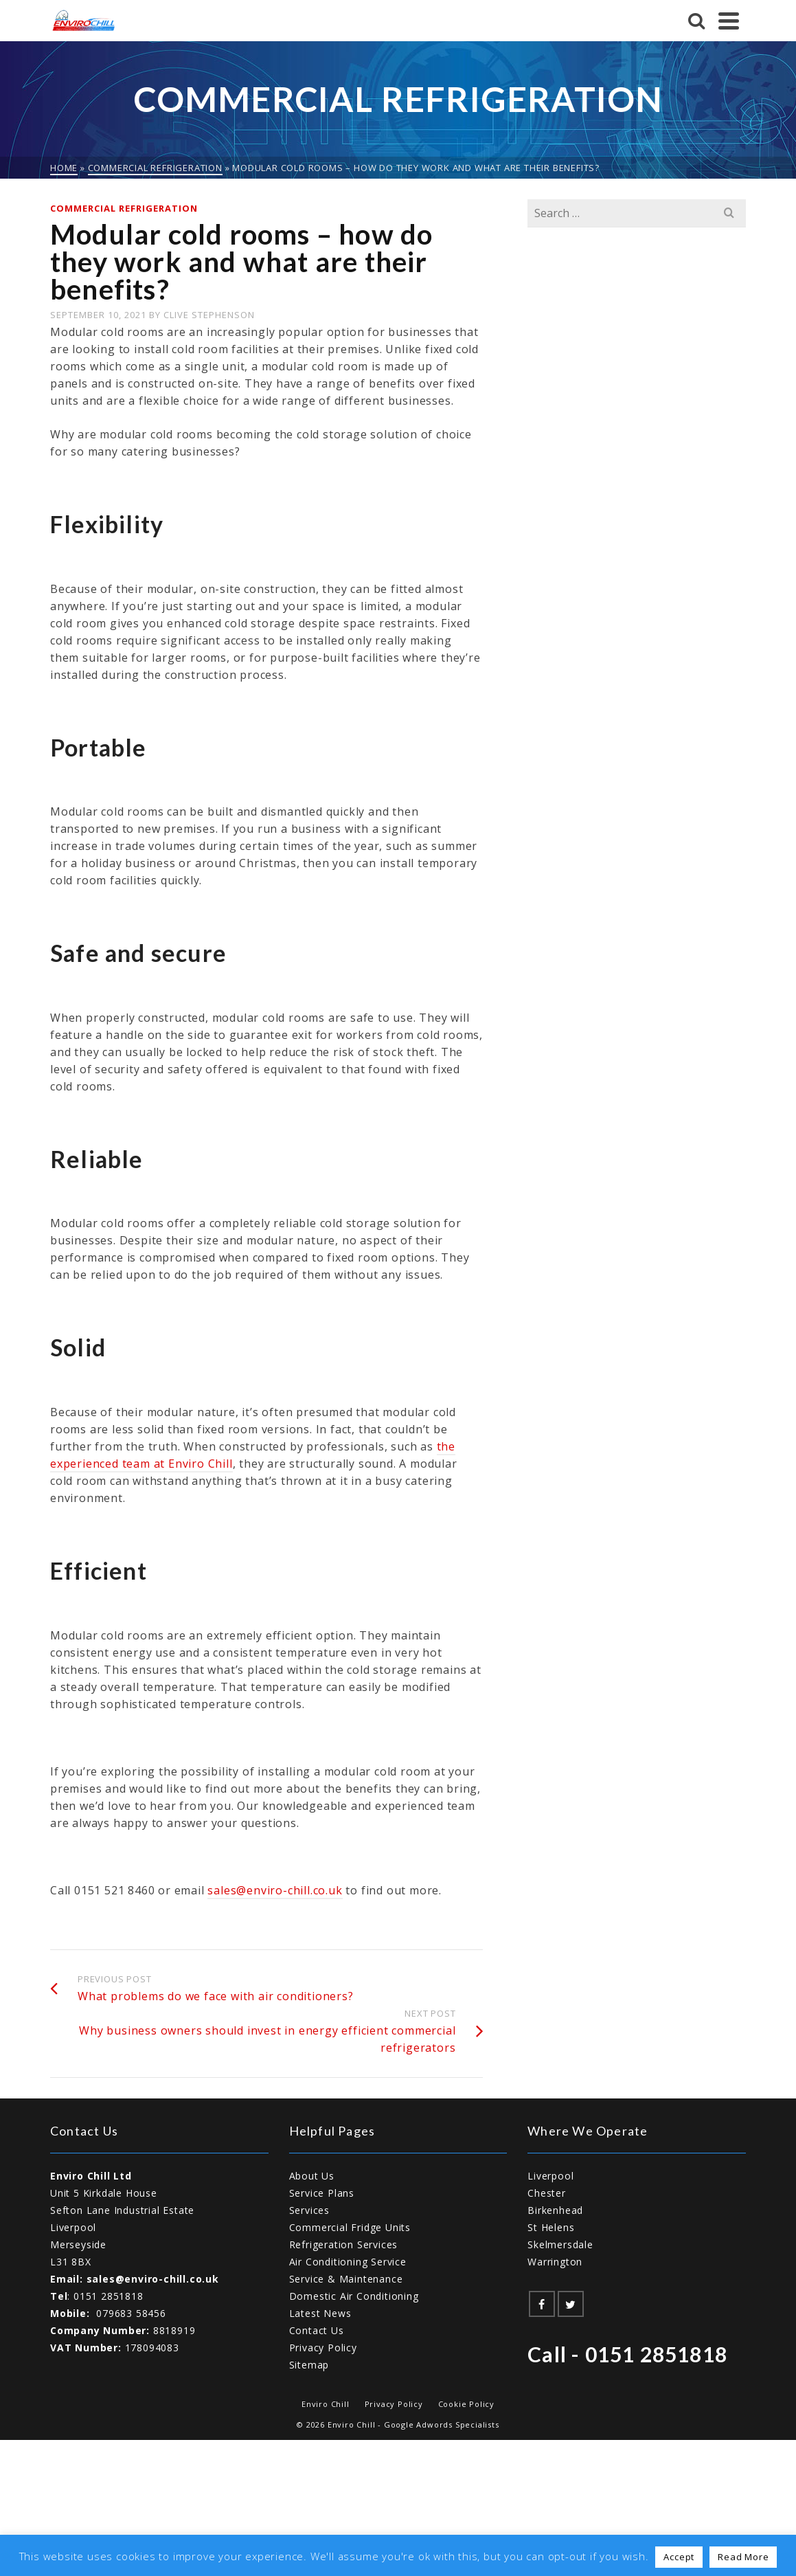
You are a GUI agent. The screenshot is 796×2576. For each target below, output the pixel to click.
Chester (546, 2192)
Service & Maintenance (346, 2278)
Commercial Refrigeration (124, 208)
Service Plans (321, 2192)
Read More (743, 2557)
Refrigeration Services (343, 2244)
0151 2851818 (108, 2296)
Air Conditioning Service (348, 2261)
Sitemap (309, 2364)
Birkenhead (555, 2210)
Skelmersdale (560, 2244)
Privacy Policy (323, 2347)
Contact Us (316, 2330)
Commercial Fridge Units (350, 2227)
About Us (311, 2175)
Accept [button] (678, 2557)
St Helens (550, 2227)
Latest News (320, 2313)
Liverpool (550, 2175)
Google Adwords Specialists (441, 2424)
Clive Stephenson (209, 315)
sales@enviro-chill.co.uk (274, 1890)
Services (309, 2210)
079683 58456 (131, 2313)
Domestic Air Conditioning (354, 2296)
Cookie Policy (466, 2404)
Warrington (554, 2261)
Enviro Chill (326, 2404)
